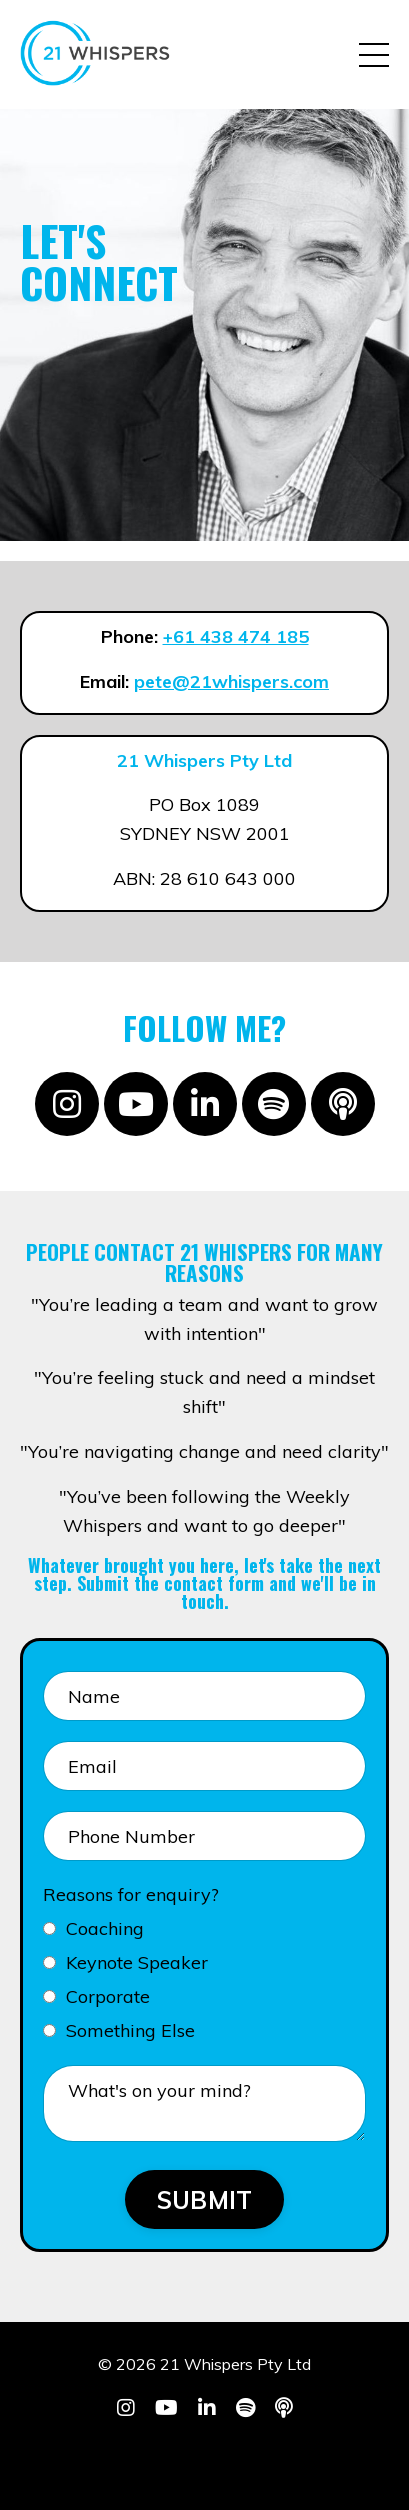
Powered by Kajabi (204, 2459)
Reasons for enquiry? (131, 1894)
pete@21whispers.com (231, 681)
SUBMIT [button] (205, 2200)
